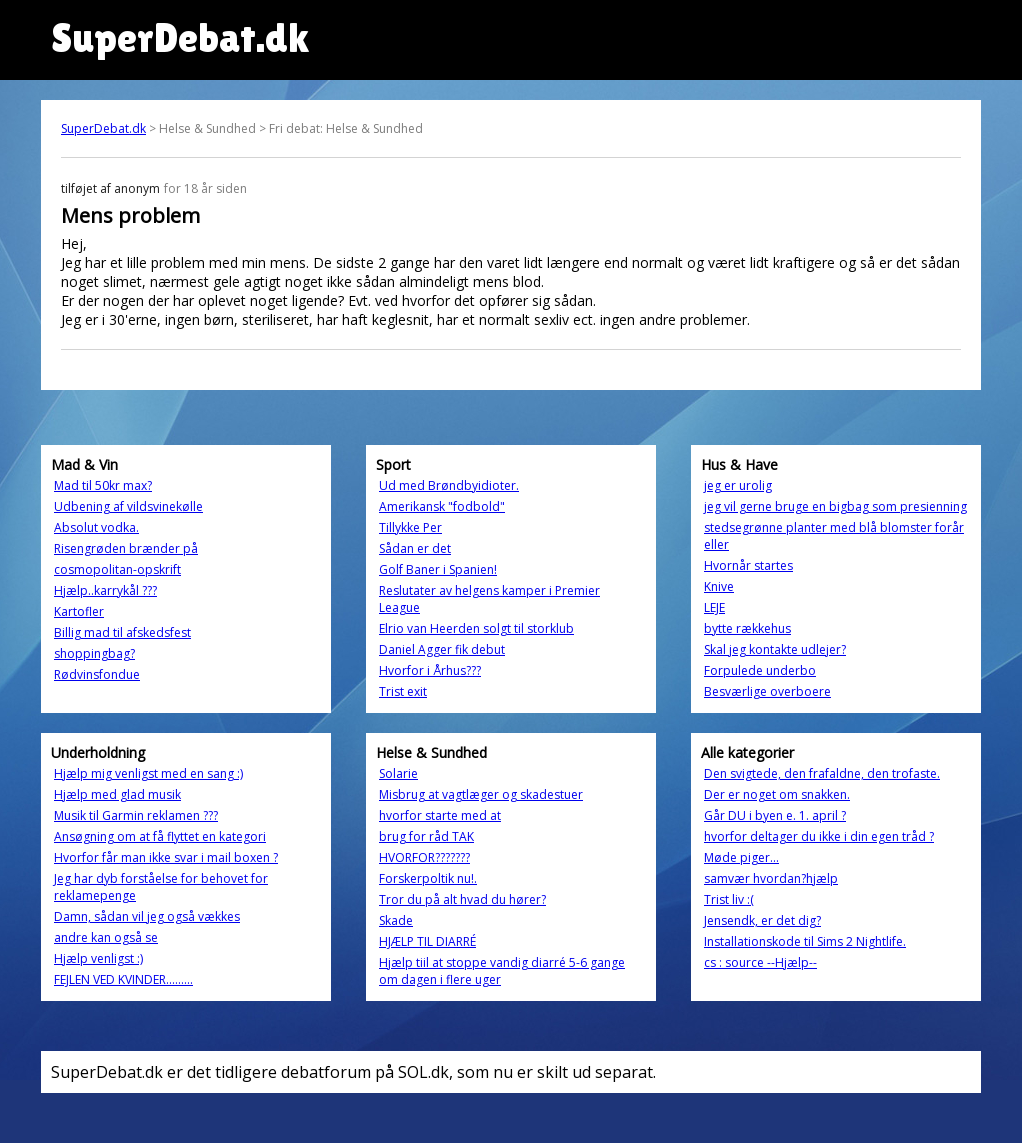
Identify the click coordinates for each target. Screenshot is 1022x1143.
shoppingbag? (94, 653)
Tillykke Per (410, 527)
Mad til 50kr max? (103, 485)
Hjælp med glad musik (117, 794)
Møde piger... (741, 857)
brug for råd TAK (426, 836)
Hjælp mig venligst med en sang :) (148, 773)
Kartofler (79, 611)
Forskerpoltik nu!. (428, 878)
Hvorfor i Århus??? (430, 670)
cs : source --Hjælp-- (760, 962)
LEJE (714, 607)
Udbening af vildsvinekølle (128, 506)
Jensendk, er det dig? (762, 920)
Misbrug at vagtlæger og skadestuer (481, 794)
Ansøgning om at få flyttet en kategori (160, 836)
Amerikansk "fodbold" (442, 506)
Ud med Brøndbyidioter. (449, 485)
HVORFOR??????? (424, 857)
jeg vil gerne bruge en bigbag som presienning (835, 506)
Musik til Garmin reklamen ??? (136, 815)
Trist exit (403, 691)
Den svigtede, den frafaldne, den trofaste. (822, 773)
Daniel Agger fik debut (442, 649)
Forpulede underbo (760, 670)
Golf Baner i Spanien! (438, 569)
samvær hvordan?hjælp (771, 878)
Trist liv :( (729, 899)
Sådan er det (415, 548)
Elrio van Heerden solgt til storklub (476, 628)
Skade (396, 920)
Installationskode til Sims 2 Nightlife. (805, 941)
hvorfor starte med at (440, 815)
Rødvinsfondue (97, 674)
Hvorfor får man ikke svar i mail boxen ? (166, 857)
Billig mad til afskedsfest (122, 632)
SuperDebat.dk (103, 128)
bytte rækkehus (747, 628)
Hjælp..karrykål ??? (105, 590)
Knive (719, 586)
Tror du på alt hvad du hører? (462, 899)
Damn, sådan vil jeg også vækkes (147, 916)
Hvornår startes (748, 565)
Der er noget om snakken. (777, 794)
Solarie (398, 773)
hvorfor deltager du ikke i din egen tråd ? (819, 836)
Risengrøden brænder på (126, 548)
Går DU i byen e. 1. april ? (775, 815)
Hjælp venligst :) (98, 958)
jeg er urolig (738, 485)
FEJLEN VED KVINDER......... (123, 979)
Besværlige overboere (767, 691)
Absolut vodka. (96, 527)
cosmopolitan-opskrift (117, 569)
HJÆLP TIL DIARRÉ (427, 941)
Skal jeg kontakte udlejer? (775, 649)
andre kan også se (106, 937)
